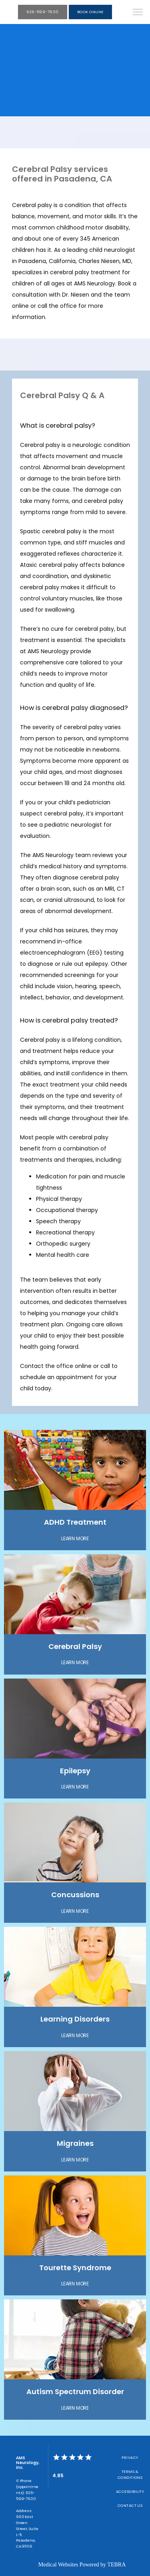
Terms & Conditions (130, 2474)
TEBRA (116, 2565)
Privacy (130, 2457)
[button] (138, 13)
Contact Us (130, 2505)
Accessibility (130, 2491)
